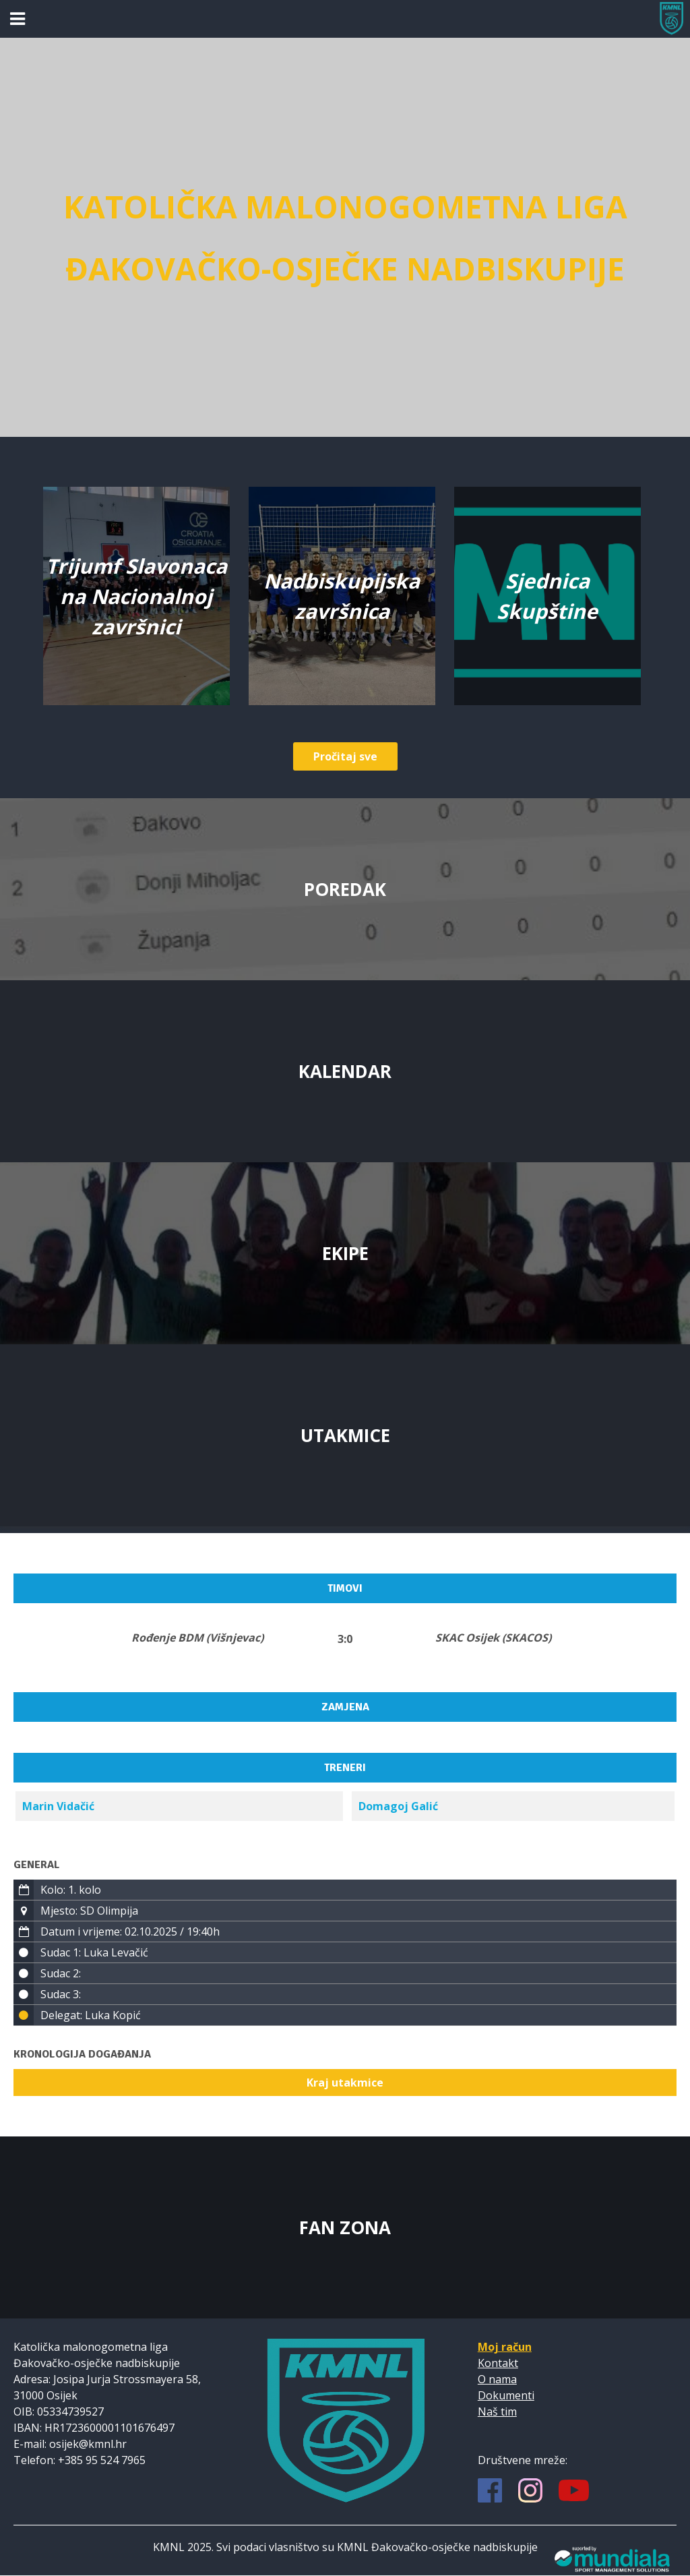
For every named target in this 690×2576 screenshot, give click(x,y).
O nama (497, 2379)
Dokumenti (506, 2395)
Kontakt (498, 2363)
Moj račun (505, 2346)
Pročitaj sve (345, 756)
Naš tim (497, 2411)
